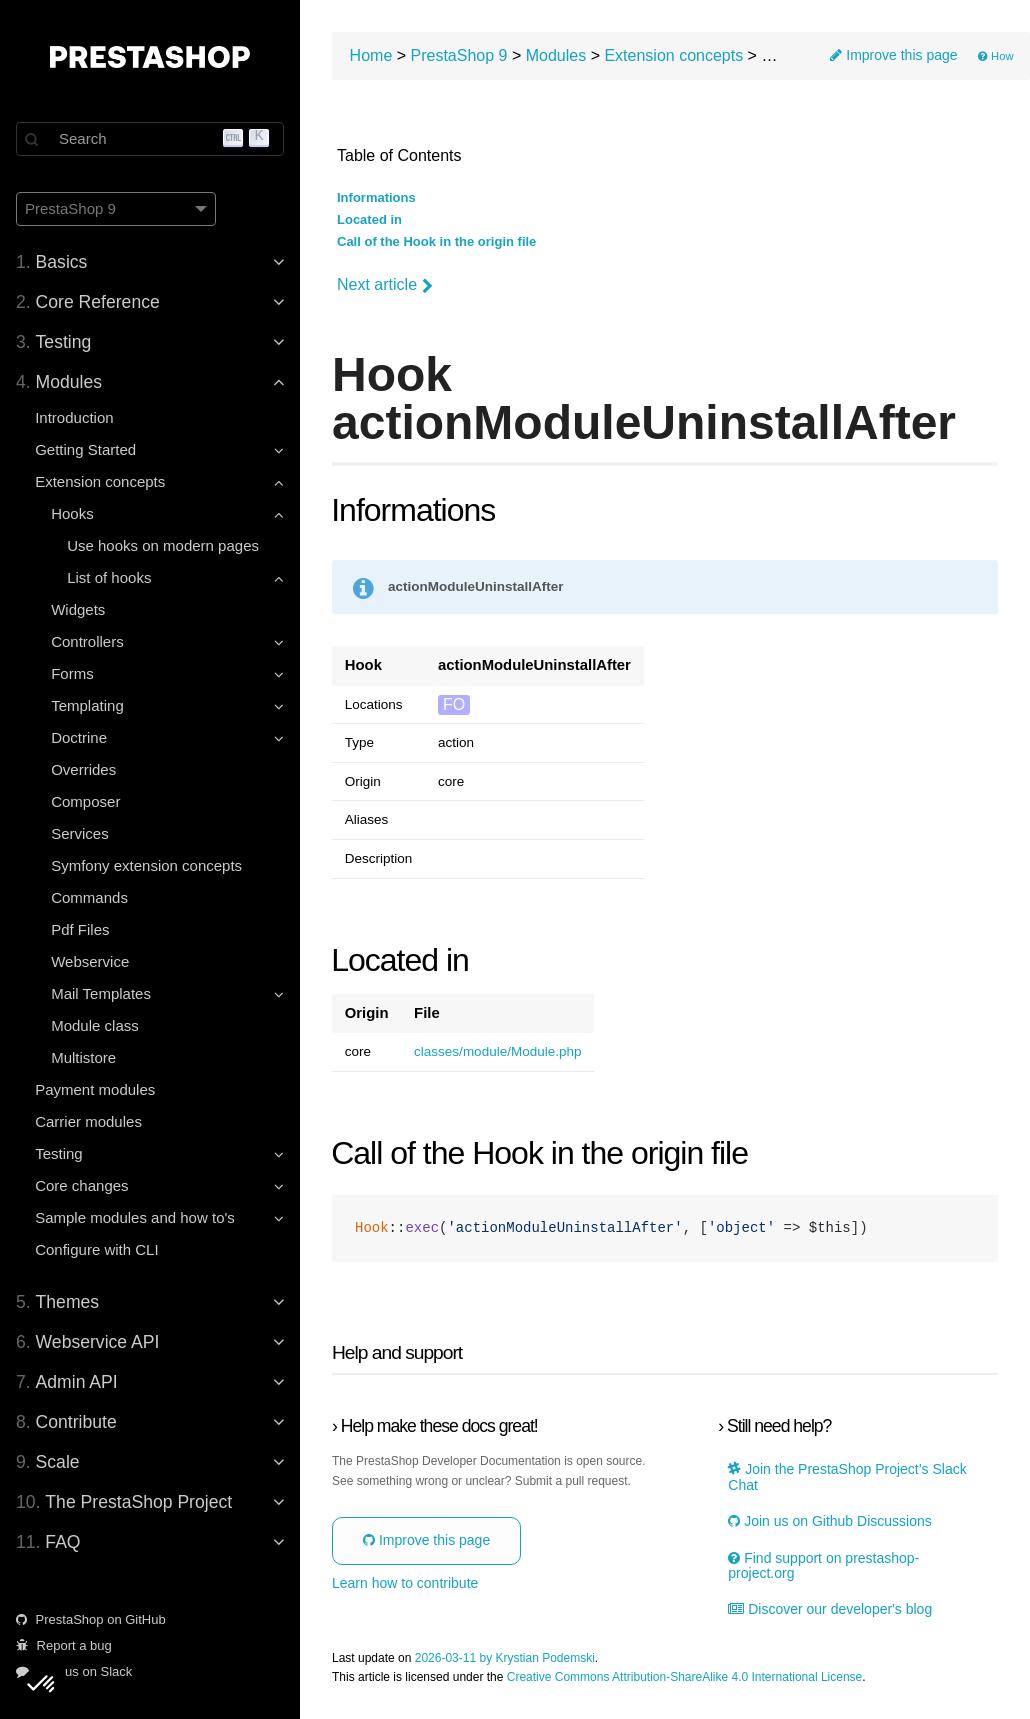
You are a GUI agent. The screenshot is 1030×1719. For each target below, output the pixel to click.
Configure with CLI (96, 1249)
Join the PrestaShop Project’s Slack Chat (847, 1477)
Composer (85, 801)
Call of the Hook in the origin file (436, 242)
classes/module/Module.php (497, 1052)
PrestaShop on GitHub (91, 1619)
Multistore (83, 1057)
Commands (89, 897)
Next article (385, 285)
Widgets (78, 609)
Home (371, 55)
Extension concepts (673, 55)
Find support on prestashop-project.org (823, 1566)
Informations (376, 198)
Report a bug (64, 1645)
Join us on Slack (74, 1671)
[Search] (150, 139)
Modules (556, 55)
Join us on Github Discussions (829, 1521)
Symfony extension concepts (146, 865)
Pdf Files (80, 929)
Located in (369, 220)
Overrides (83, 769)
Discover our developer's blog (830, 1609)
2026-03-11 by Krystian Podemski (505, 1658)
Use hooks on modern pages (163, 545)
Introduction (74, 417)
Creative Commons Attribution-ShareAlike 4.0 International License (685, 1677)
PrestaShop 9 (459, 55)
